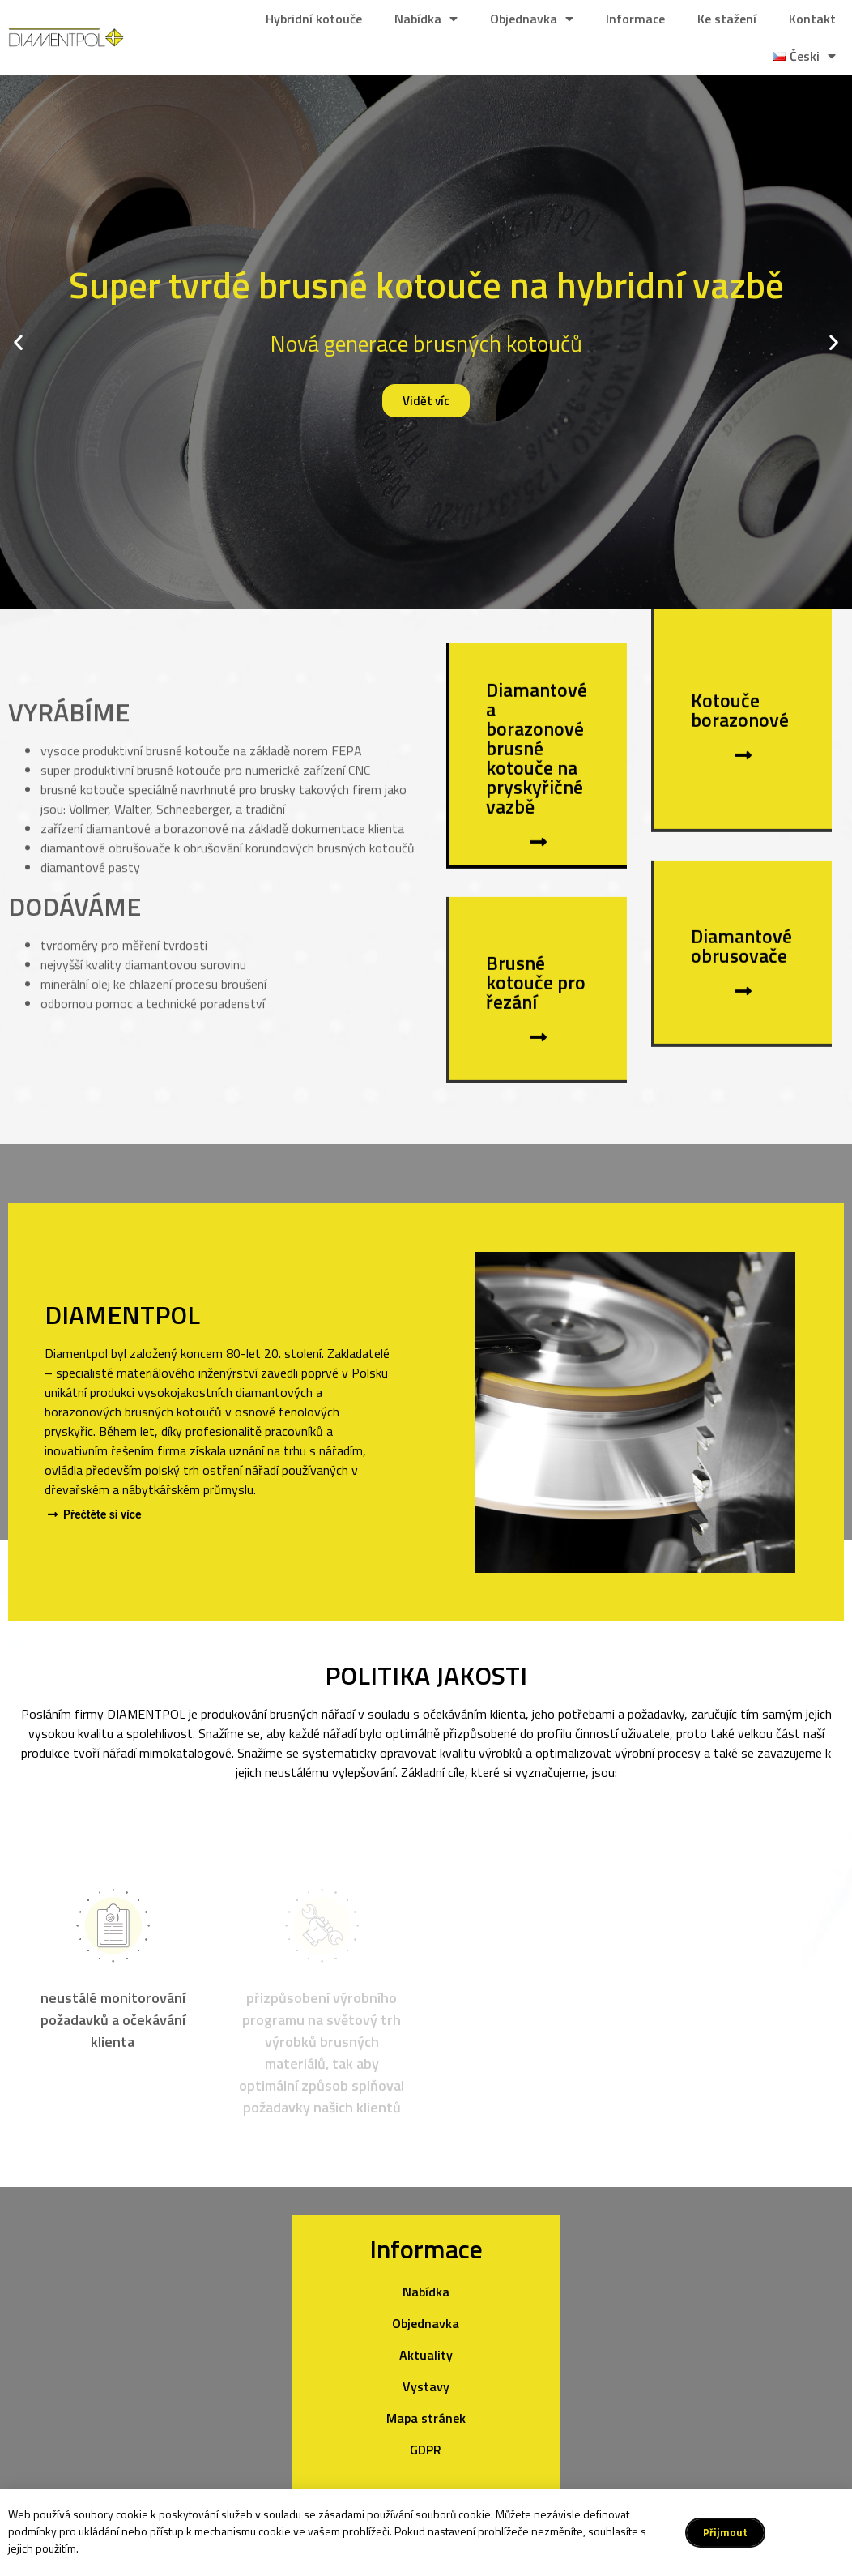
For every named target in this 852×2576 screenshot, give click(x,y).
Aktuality (426, 2355)
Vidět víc (426, 400)
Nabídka (426, 18)
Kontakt (812, 18)
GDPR (425, 2449)
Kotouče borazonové (740, 746)
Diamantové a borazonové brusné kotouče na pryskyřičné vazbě (536, 784)
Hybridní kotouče (314, 18)
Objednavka (531, 18)
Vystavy (426, 2386)
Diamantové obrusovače (741, 982)
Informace (635, 18)
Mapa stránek (426, 2418)
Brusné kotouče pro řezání (536, 1019)
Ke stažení (726, 18)
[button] (18, 342)
